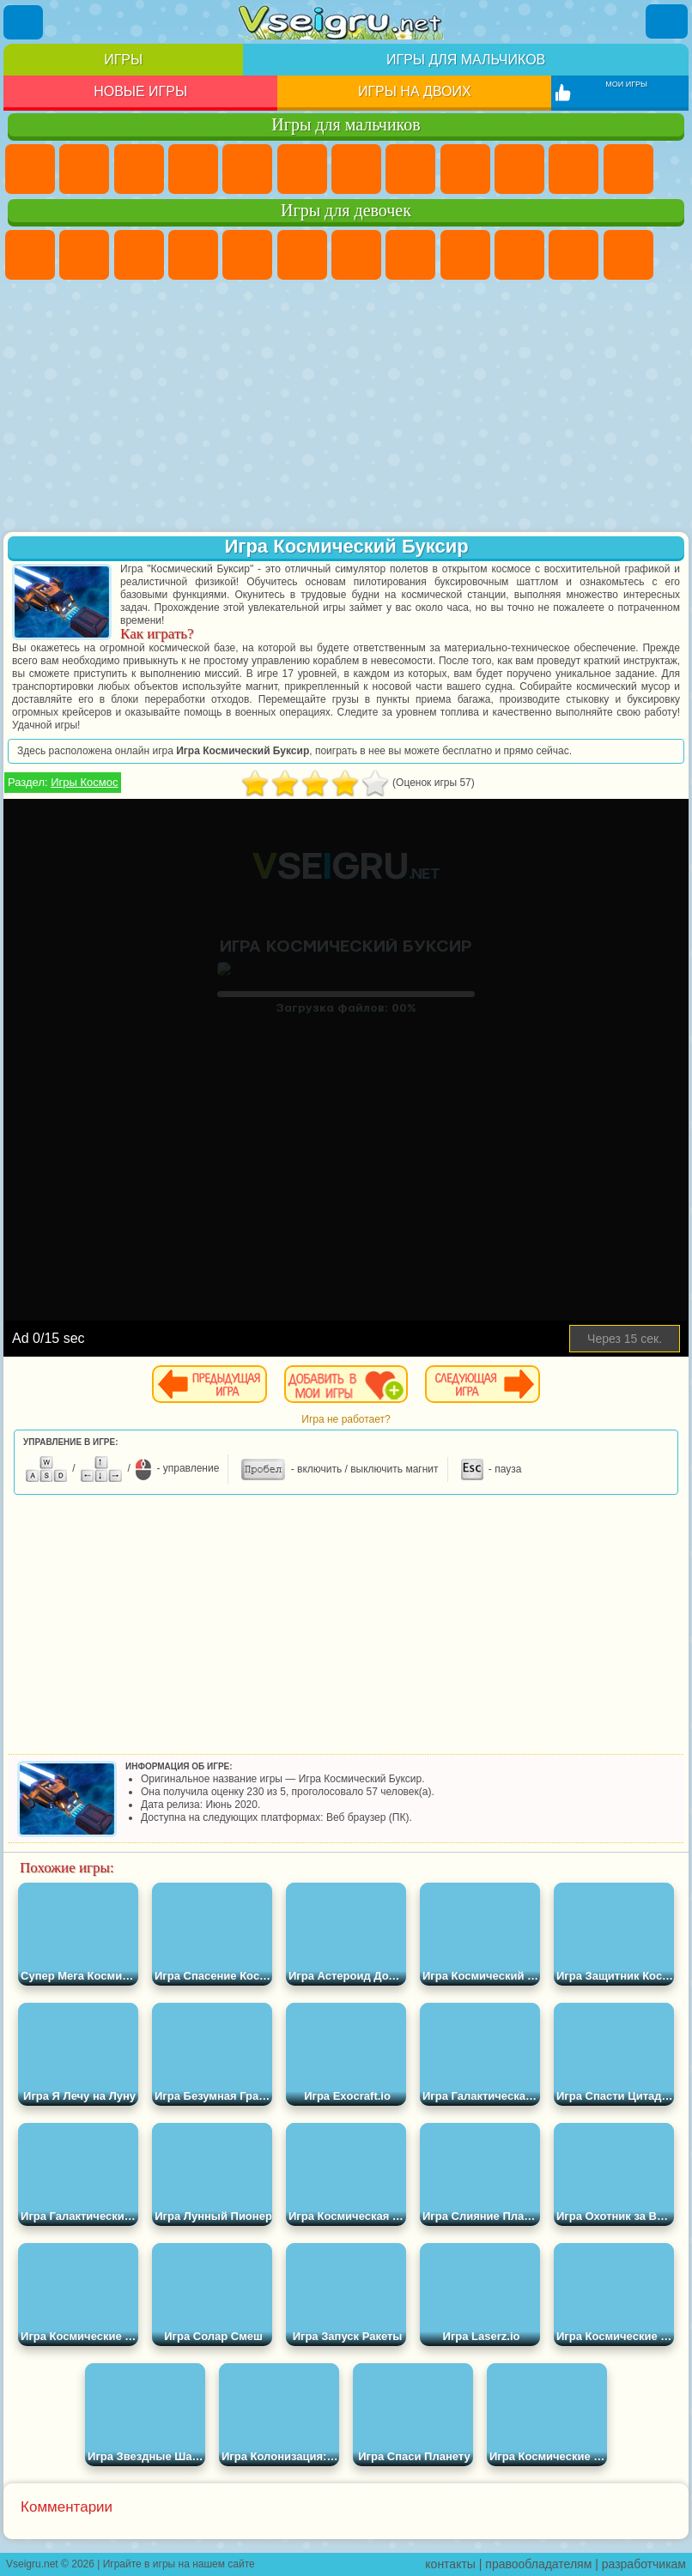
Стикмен (573, 169)
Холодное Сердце (519, 255)
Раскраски (410, 255)
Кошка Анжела (465, 255)
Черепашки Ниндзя (465, 169)
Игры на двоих (414, 91)
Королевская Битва (302, 169)
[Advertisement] (346, 407)
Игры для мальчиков (465, 59)
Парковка (30, 169)
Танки (193, 169)
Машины (410, 169)
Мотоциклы (519, 169)
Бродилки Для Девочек (356, 255)
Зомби (247, 169)
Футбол (84, 169)
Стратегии (139, 169)
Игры (123, 59)
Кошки (573, 255)
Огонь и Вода (139, 255)
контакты (450, 2564)
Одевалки (628, 255)
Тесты (247, 255)
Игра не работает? (345, 1419)
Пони (30, 255)
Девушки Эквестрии (84, 255)
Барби (193, 255)
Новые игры (140, 91)
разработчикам (644, 2564)
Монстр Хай (302, 255)
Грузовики (628, 169)
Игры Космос (84, 782)
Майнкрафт (356, 169)
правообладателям (538, 2564)
